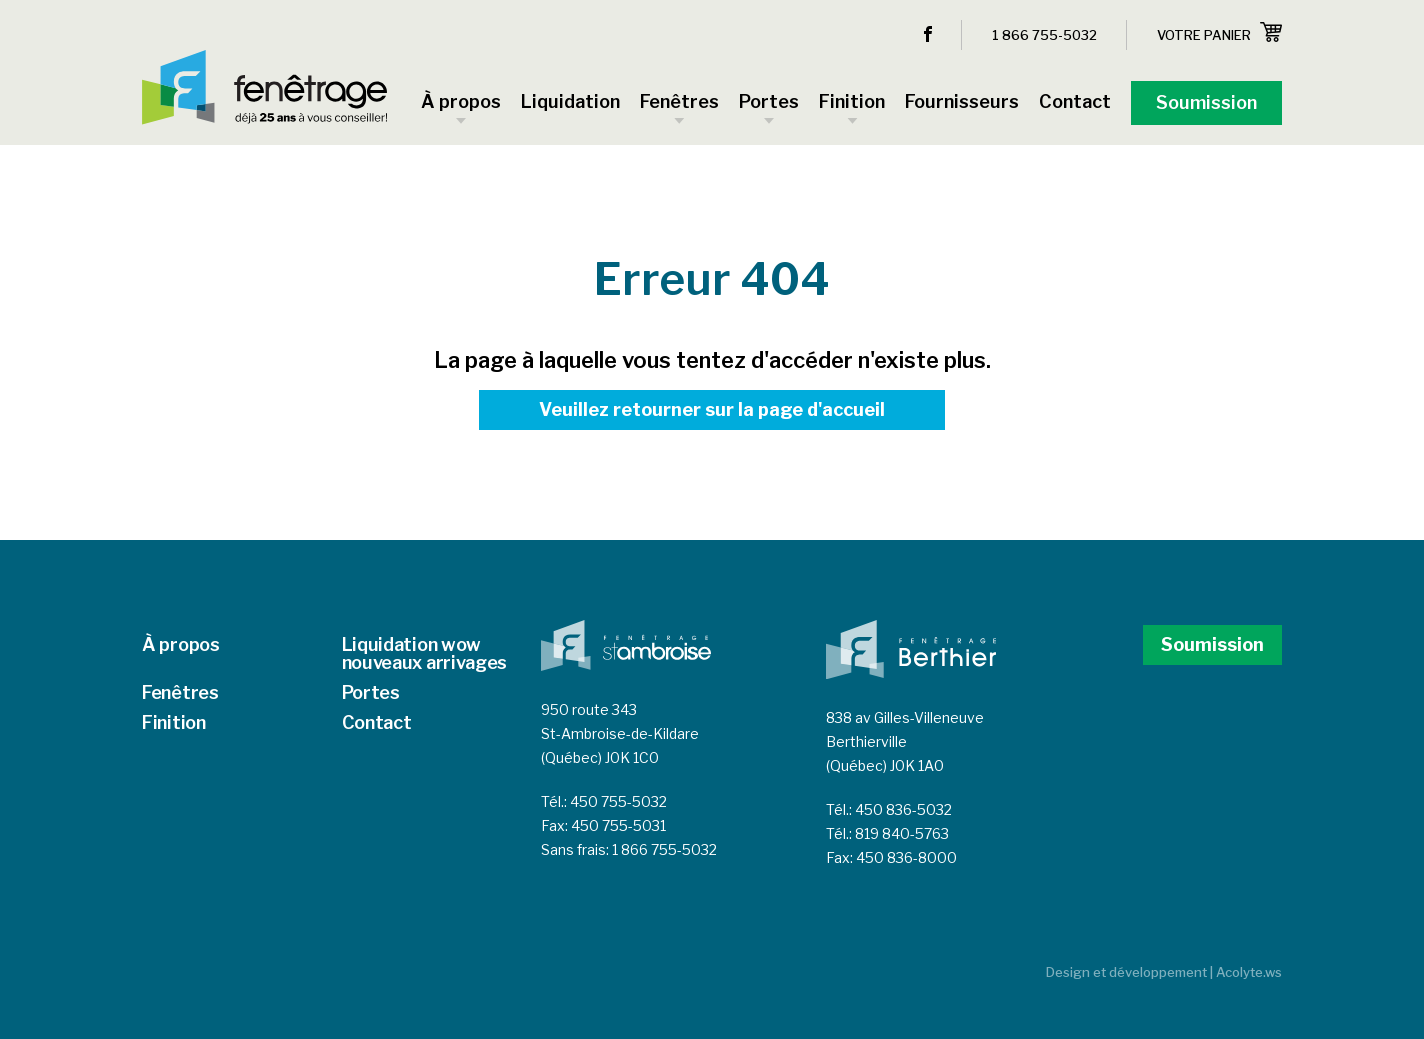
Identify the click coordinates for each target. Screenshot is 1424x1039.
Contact (377, 722)
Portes (371, 692)
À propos (181, 644)
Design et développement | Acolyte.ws (1164, 972)
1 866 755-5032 (1044, 35)
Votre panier (1219, 32)
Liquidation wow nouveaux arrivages (425, 653)
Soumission (1212, 644)
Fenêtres (180, 692)
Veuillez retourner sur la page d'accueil (712, 409)
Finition (174, 722)
